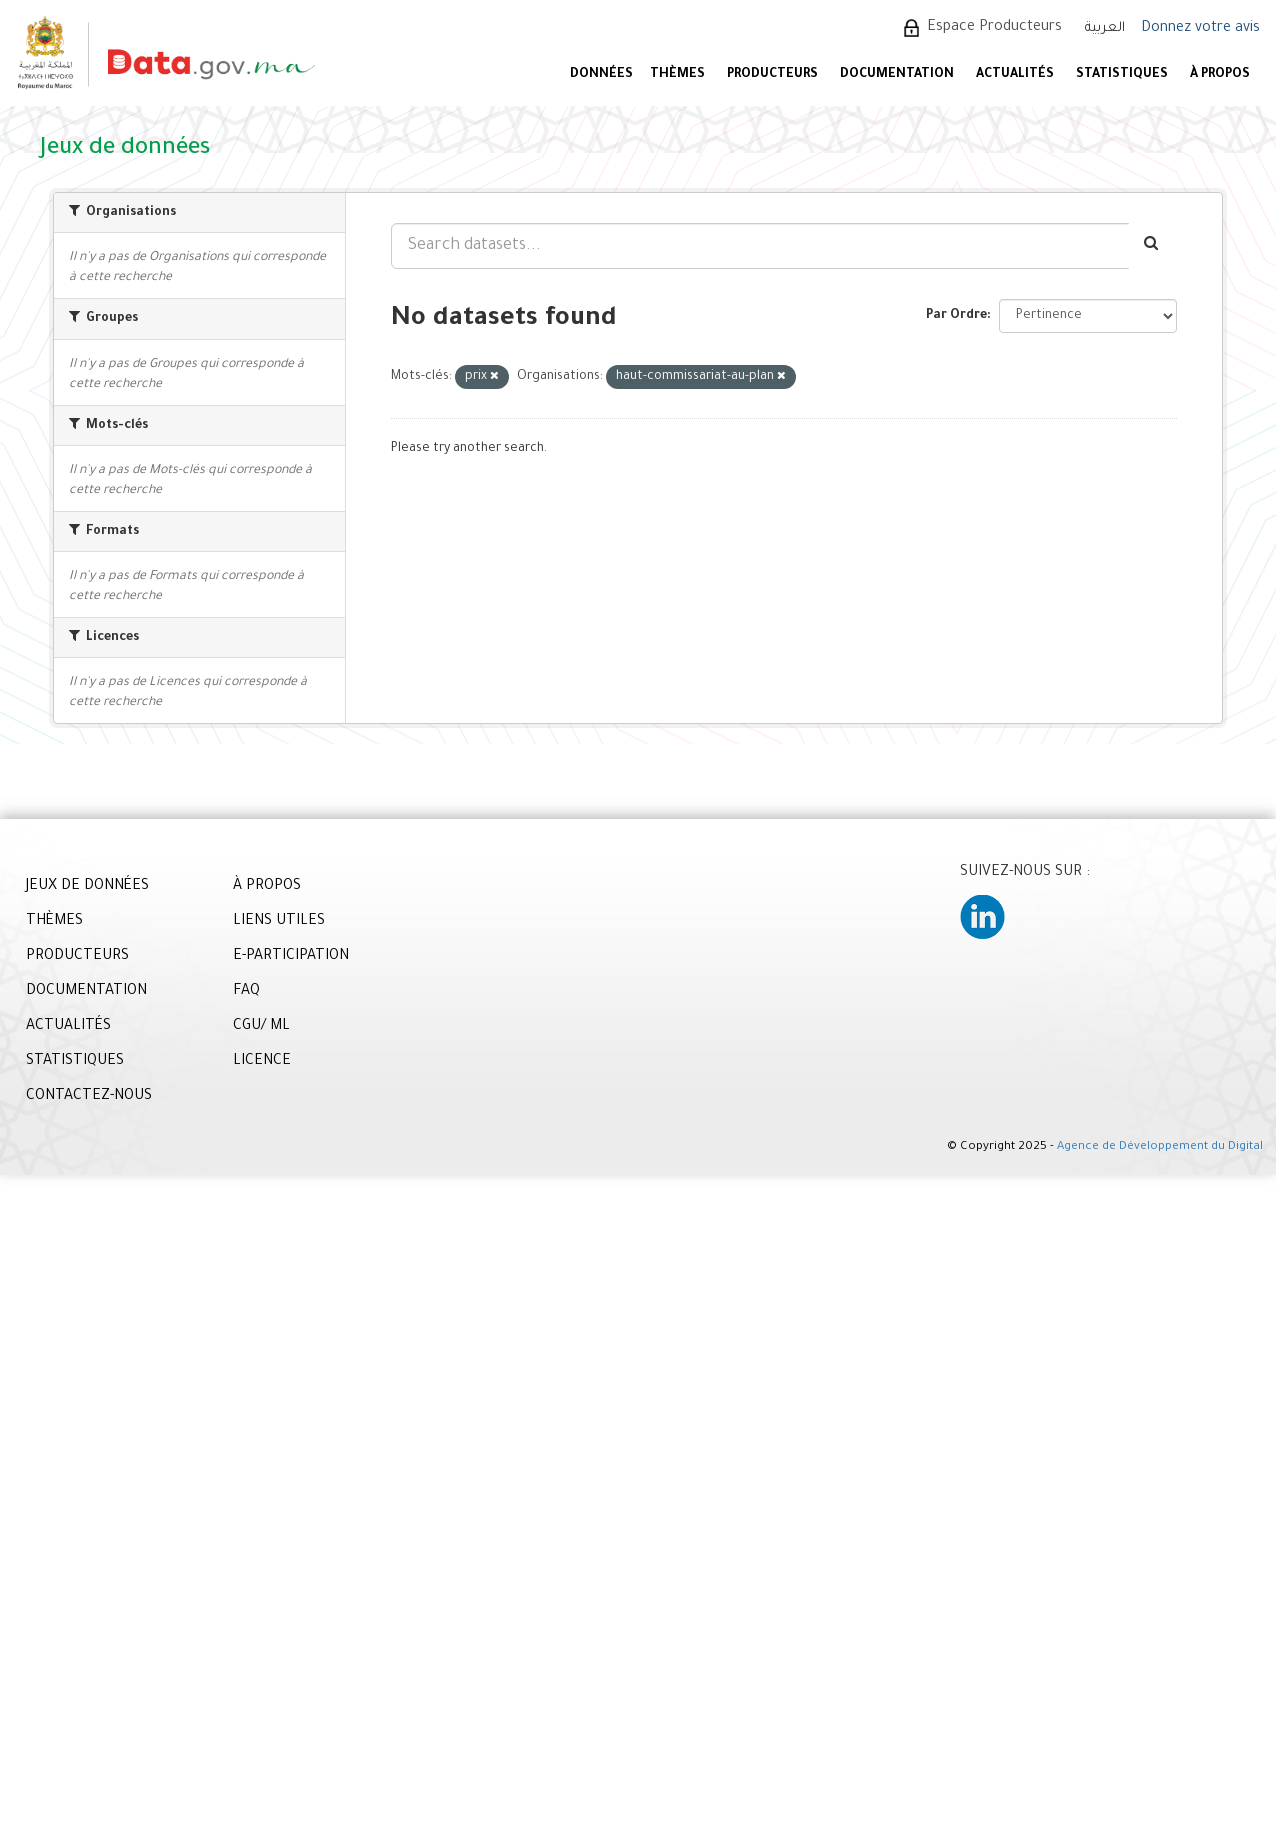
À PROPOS (1220, 75)
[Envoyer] (1152, 246)
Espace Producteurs (994, 28)
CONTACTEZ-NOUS (89, 1097)
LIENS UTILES (279, 922)
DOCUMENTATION (897, 75)
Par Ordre (956, 316)
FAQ (246, 992)
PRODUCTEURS (772, 75)
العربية (1105, 28)
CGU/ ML (261, 1027)
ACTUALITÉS (1015, 75)
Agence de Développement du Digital (1160, 1147)
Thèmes (677, 75)
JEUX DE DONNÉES (87, 887)
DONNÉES (601, 75)
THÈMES (54, 922)
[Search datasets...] (760, 246)
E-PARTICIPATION (291, 957)
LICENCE (262, 1062)
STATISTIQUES (1122, 75)
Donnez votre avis (1200, 29)
